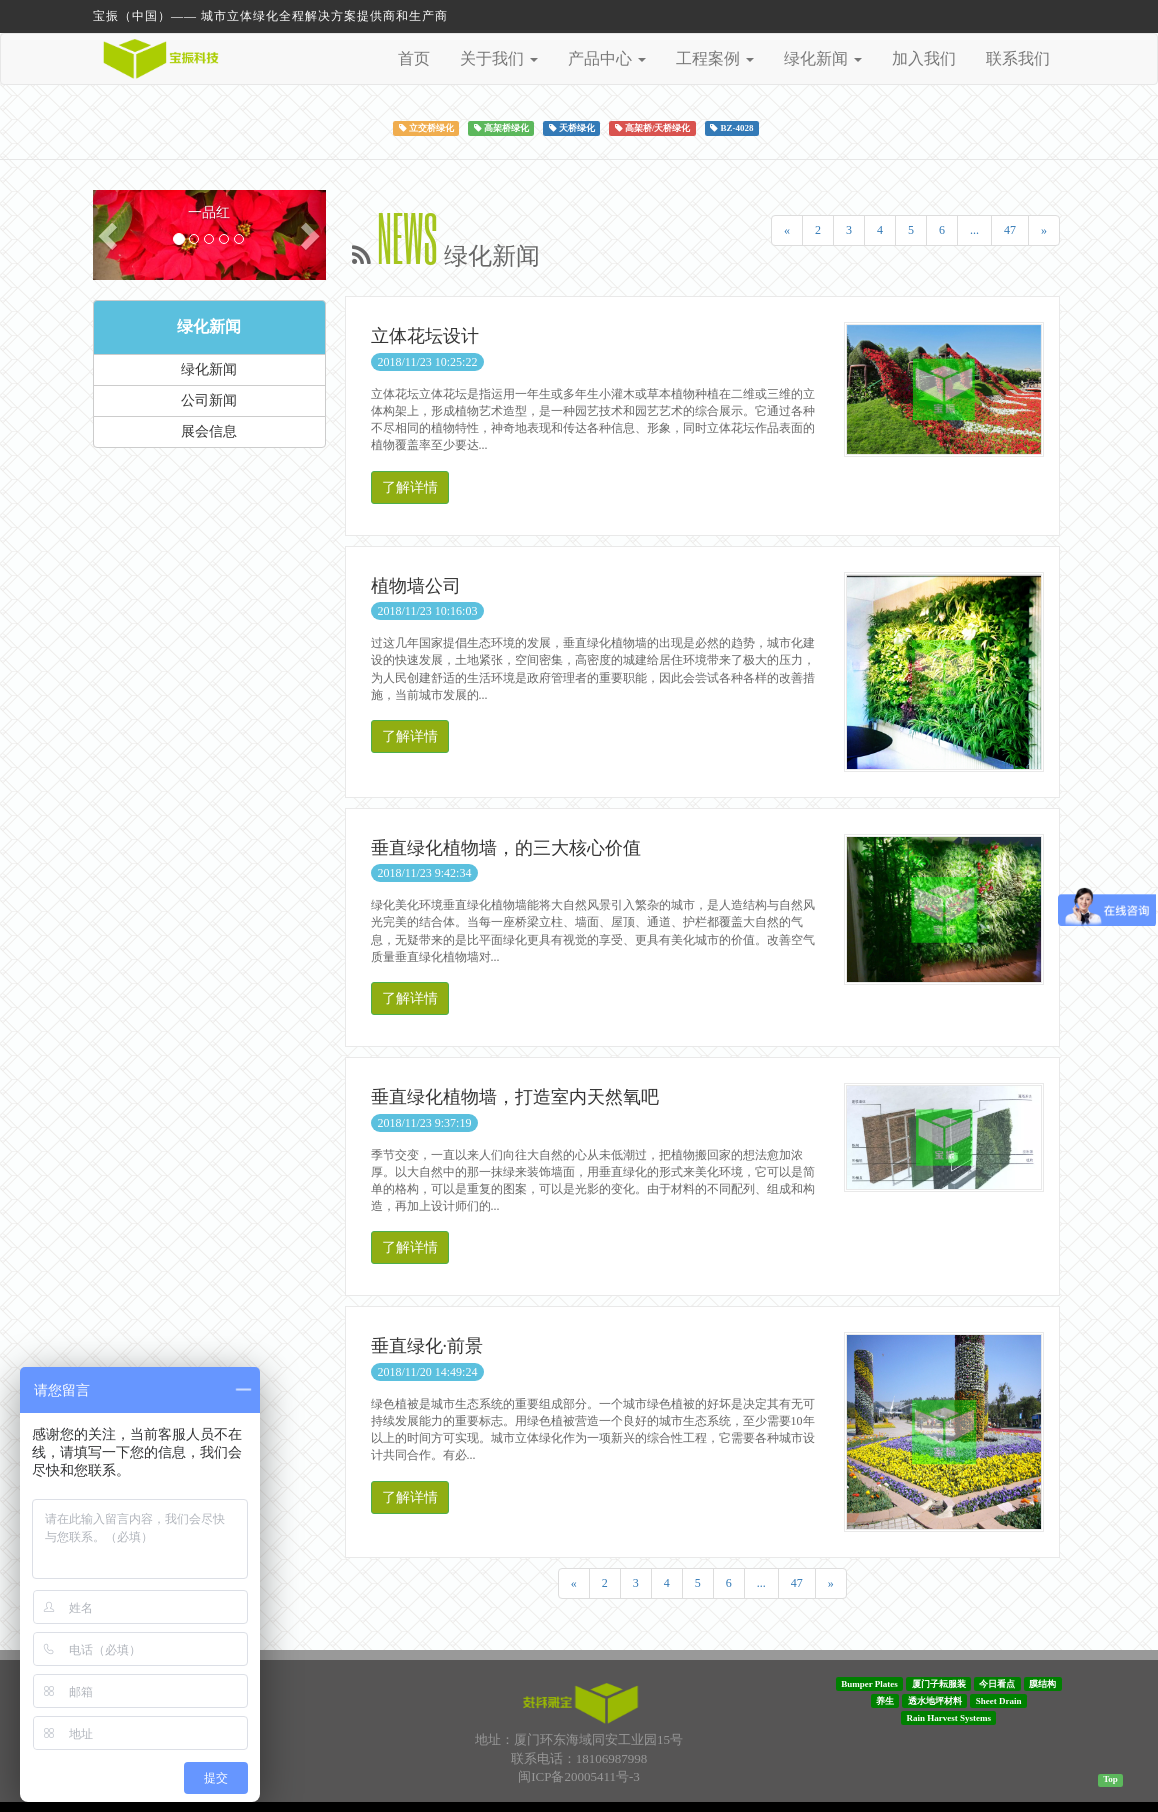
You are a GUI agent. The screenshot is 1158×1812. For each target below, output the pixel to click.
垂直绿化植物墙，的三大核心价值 (506, 848)
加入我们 (924, 58)
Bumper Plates (869, 1684)
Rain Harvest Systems (949, 1718)
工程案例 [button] (715, 58)
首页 (414, 58)
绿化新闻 (209, 326)
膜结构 (1042, 1684)
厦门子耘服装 (939, 1684)
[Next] (1044, 230)
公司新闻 (209, 400)
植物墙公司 (416, 586)
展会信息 (209, 431)
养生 (885, 1701)
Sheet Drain (999, 1701)
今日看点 (997, 1684)
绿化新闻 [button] (823, 58)
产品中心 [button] (607, 58)
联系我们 (1018, 58)
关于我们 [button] (499, 58)
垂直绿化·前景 (427, 1346)
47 (1010, 230)
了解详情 (410, 487)
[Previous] (787, 230)
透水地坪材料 (935, 1701)
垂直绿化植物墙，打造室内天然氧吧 (515, 1097)
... (974, 230)
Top (1110, 1779)
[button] (110, 235)
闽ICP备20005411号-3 (579, 1776)
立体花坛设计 (425, 336)
